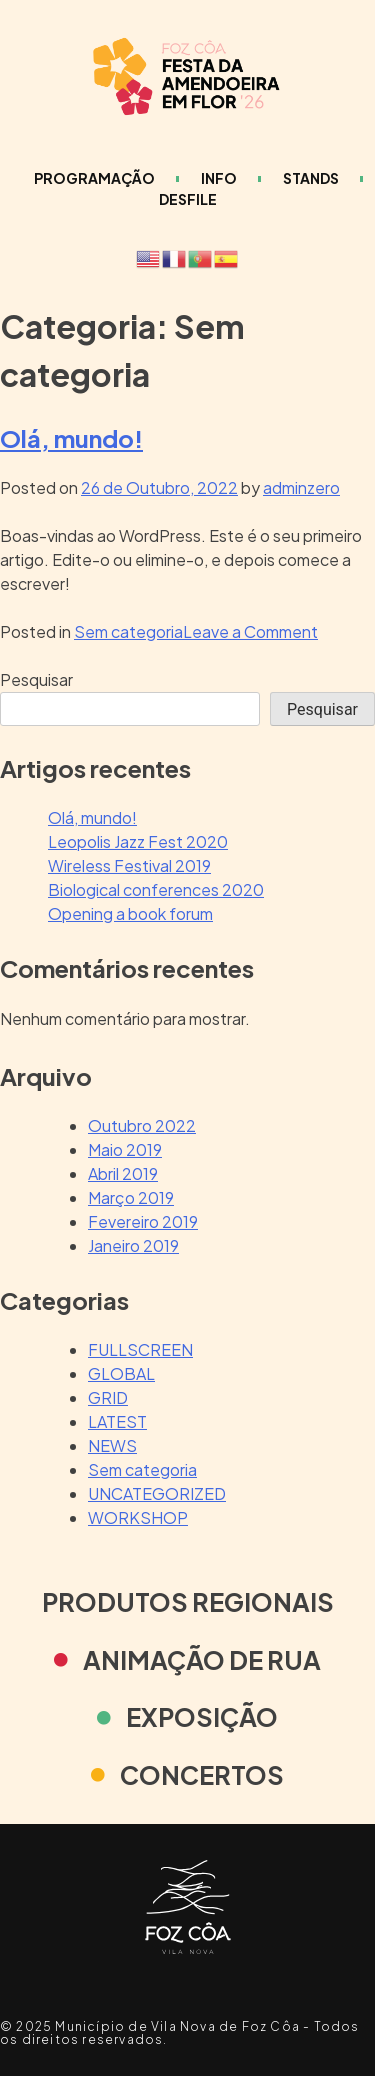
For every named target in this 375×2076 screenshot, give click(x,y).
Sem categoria (128, 631)
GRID (108, 1397)
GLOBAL (121, 1373)
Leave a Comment (250, 631)
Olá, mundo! (71, 438)
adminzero (301, 487)
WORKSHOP (138, 1517)
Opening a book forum (130, 913)
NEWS (112, 1445)
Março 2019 (131, 1197)
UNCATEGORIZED (157, 1493)
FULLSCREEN (140, 1349)
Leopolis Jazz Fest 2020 (138, 841)
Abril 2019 (123, 1173)
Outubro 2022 (142, 1125)
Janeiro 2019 (133, 1245)
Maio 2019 (125, 1149)
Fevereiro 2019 (143, 1221)
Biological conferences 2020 (156, 889)
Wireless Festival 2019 (129, 865)
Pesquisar (36, 679)
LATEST (117, 1421)
